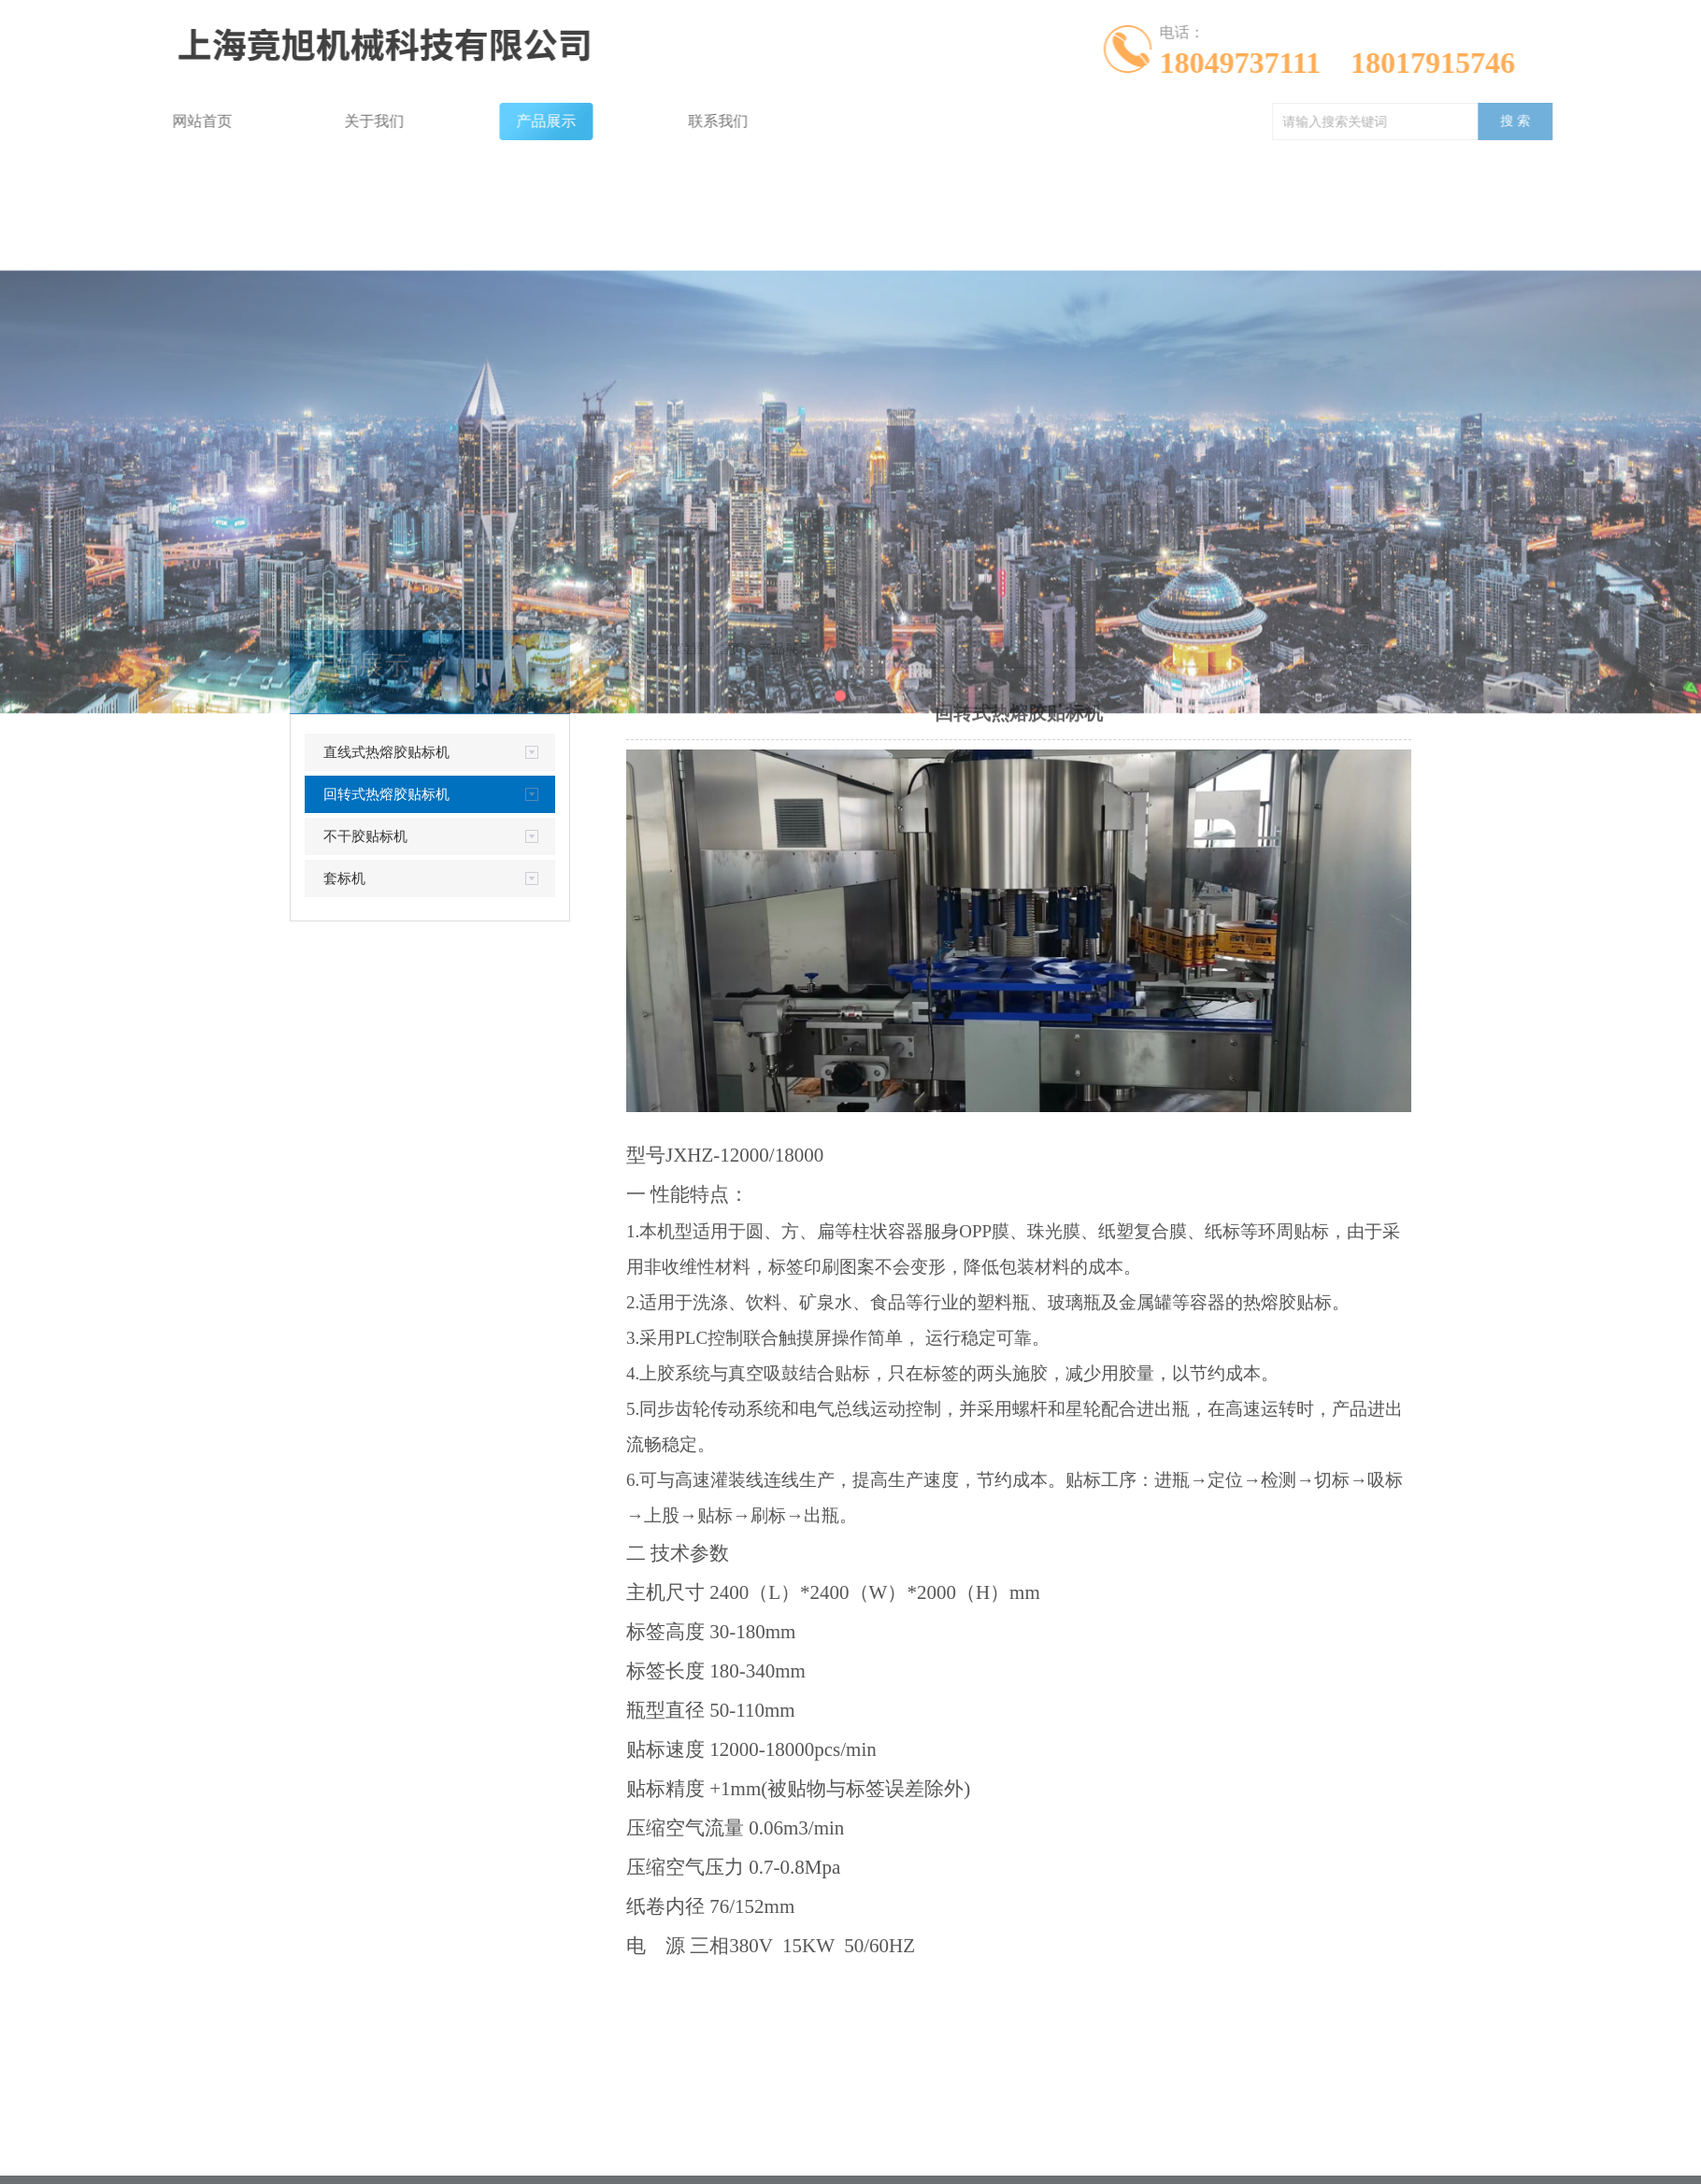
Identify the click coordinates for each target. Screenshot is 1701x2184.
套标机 (344, 878)
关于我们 (256, 121)
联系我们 (600, 121)
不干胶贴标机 (365, 836)
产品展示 (428, 121)
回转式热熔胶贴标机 (386, 794)
